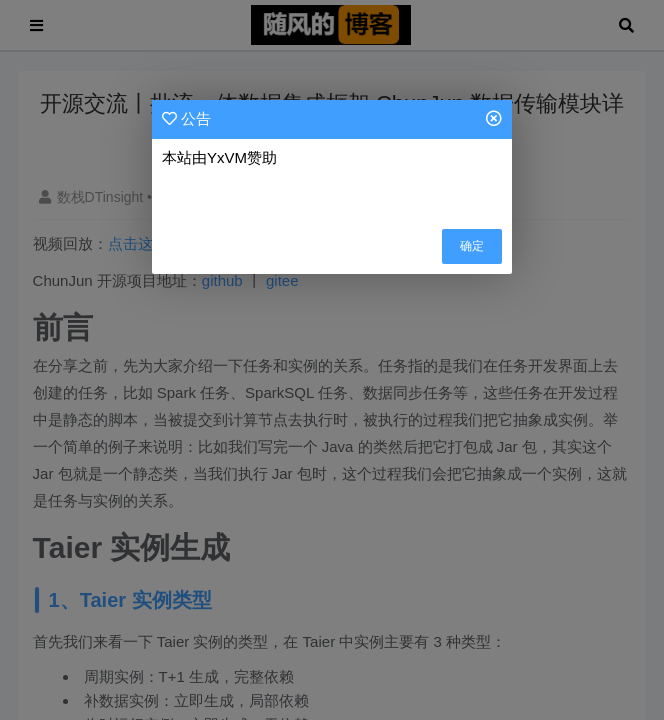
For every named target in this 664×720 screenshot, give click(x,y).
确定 (472, 246)
